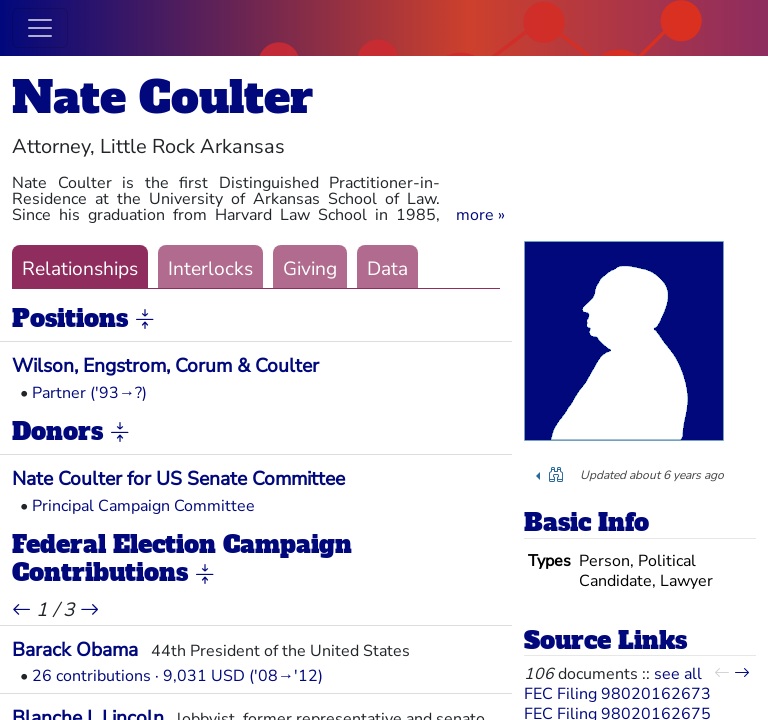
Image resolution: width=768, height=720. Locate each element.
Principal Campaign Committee (143, 506)
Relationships (80, 269)
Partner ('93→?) (89, 393)
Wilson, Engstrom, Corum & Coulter (165, 366)
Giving (310, 269)
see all (678, 674)
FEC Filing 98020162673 (617, 694)
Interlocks (210, 269)
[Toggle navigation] (40, 28)
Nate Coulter (162, 97)
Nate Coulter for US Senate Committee (178, 479)
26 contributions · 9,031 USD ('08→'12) (177, 676)
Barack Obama (75, 650)
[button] (480, 215)
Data (387, 269)
